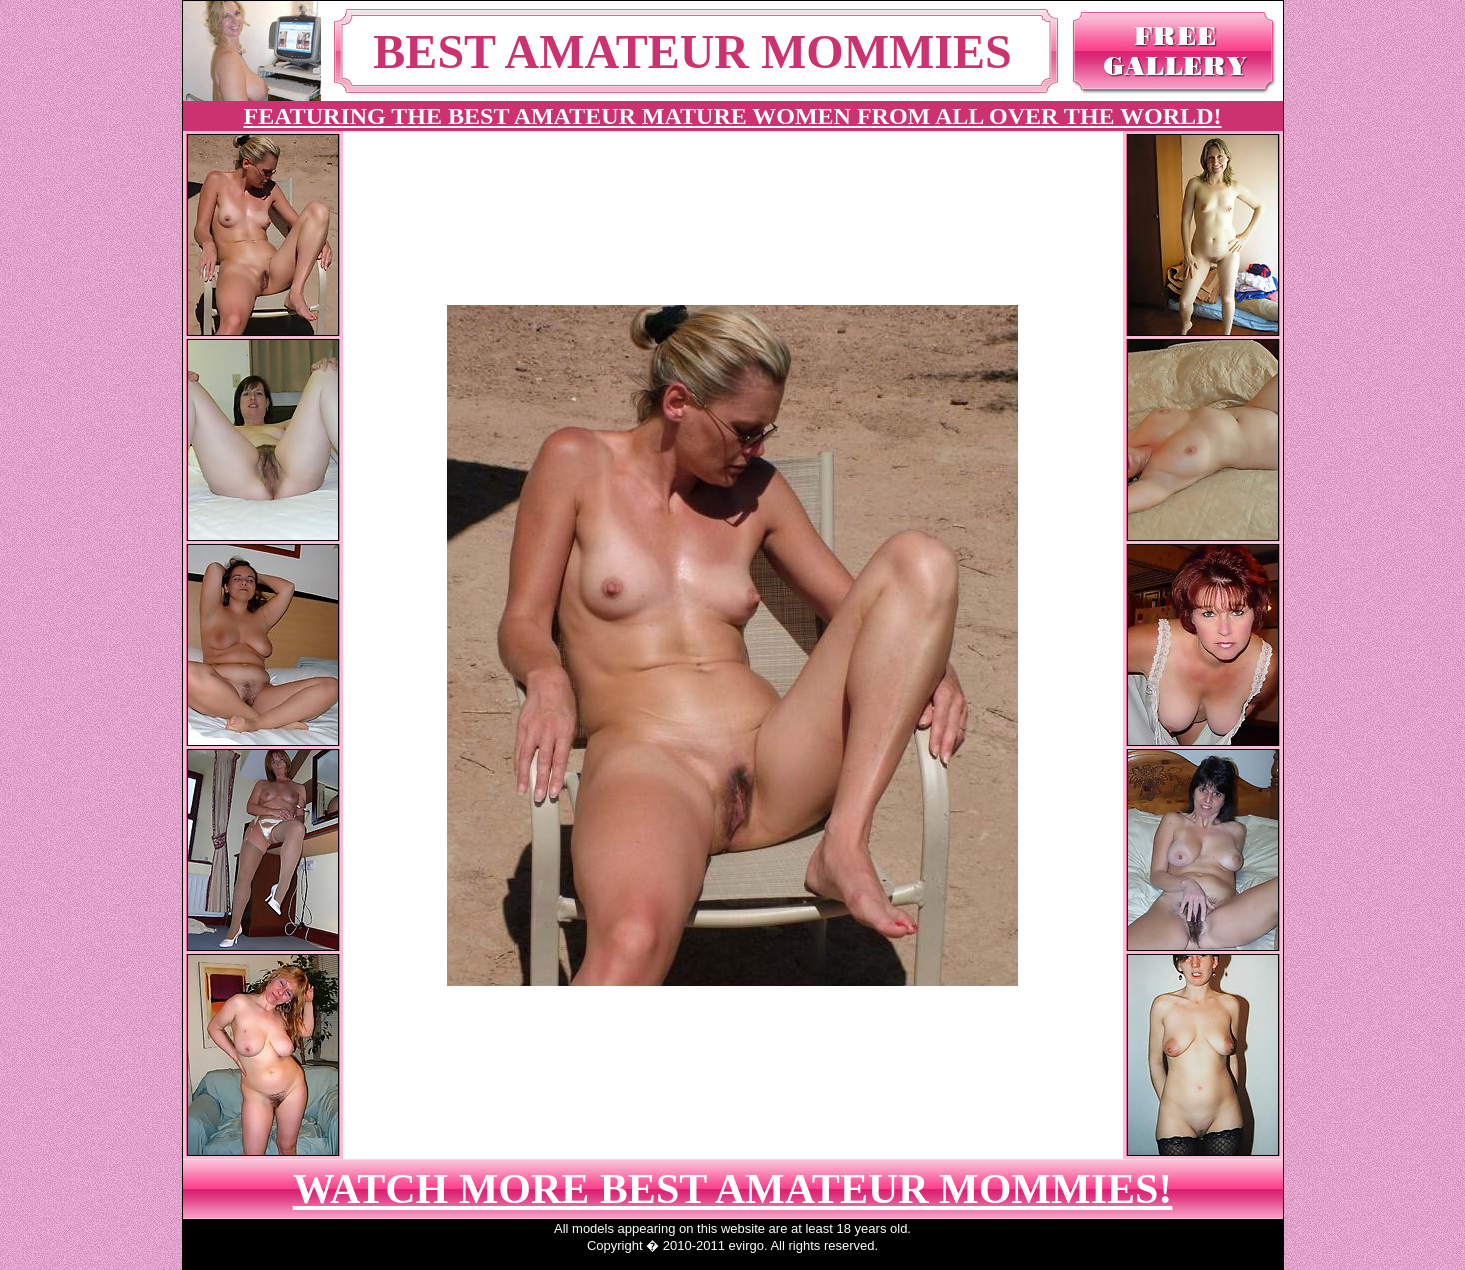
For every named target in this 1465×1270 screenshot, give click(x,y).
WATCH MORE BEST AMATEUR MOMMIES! (733, 1189)
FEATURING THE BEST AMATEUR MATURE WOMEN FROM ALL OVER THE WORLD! (733, 116)
